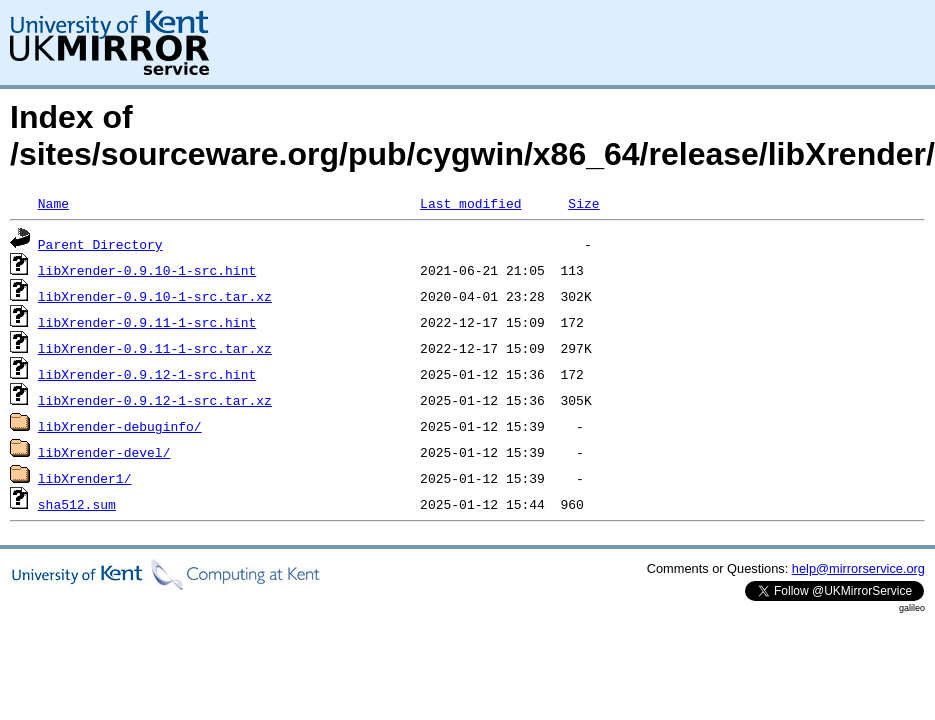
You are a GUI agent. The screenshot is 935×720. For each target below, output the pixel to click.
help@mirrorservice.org (858, 568)
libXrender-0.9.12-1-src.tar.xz (155, 400)
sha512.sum (77, 504)
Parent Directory (100, 244)
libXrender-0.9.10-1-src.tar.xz (155, 296)
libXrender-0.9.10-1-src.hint (147, 270)
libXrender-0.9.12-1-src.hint (147, 374)
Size (583, 203)
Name (53, 203)
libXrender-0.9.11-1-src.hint (147, 322)
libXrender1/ (85, 478)
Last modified (470, 203)
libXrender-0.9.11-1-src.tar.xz (155, 348)
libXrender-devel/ (104, 452)
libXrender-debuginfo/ (120, 426)
